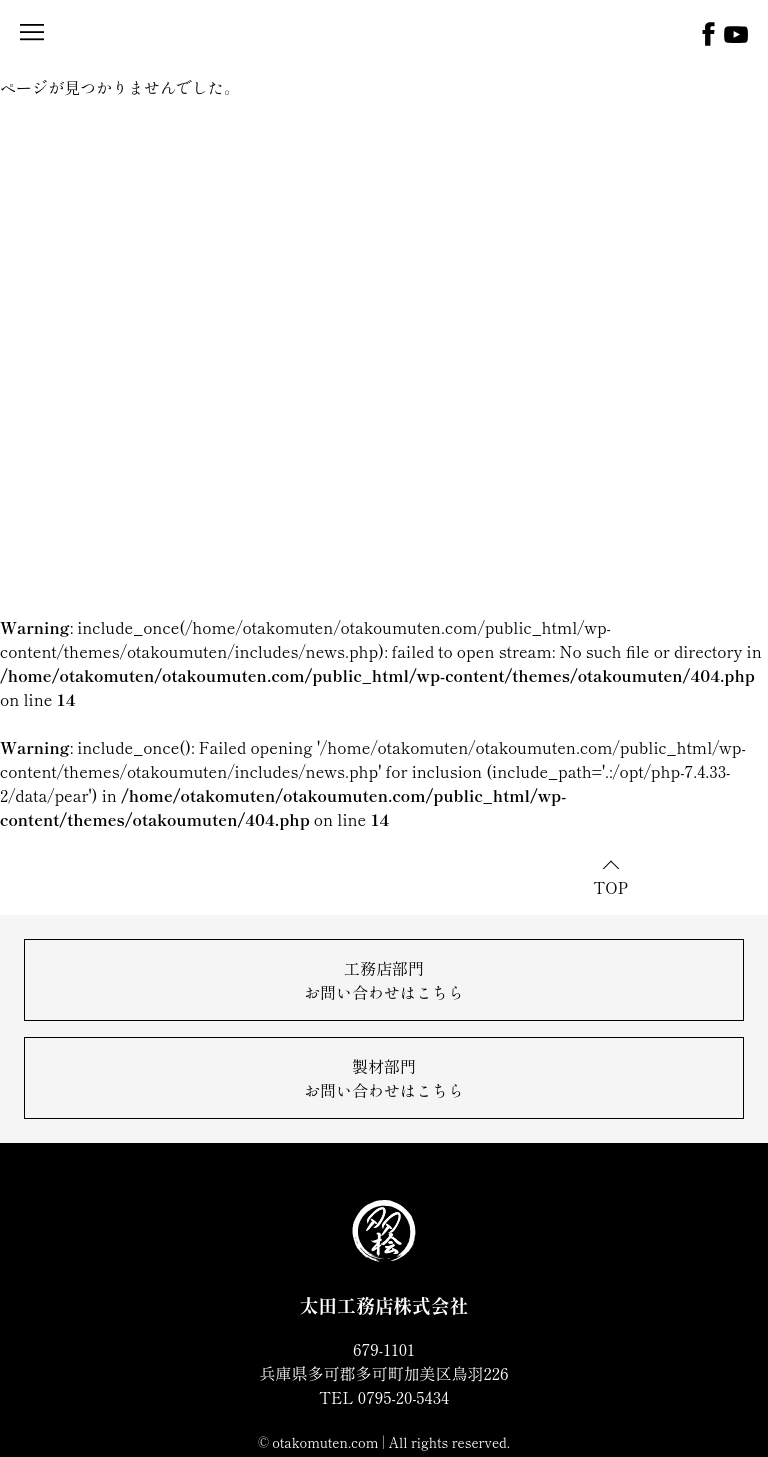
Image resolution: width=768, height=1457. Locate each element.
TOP (610, 887)
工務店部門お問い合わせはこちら (384, 980)
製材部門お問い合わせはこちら (384, 1078)
